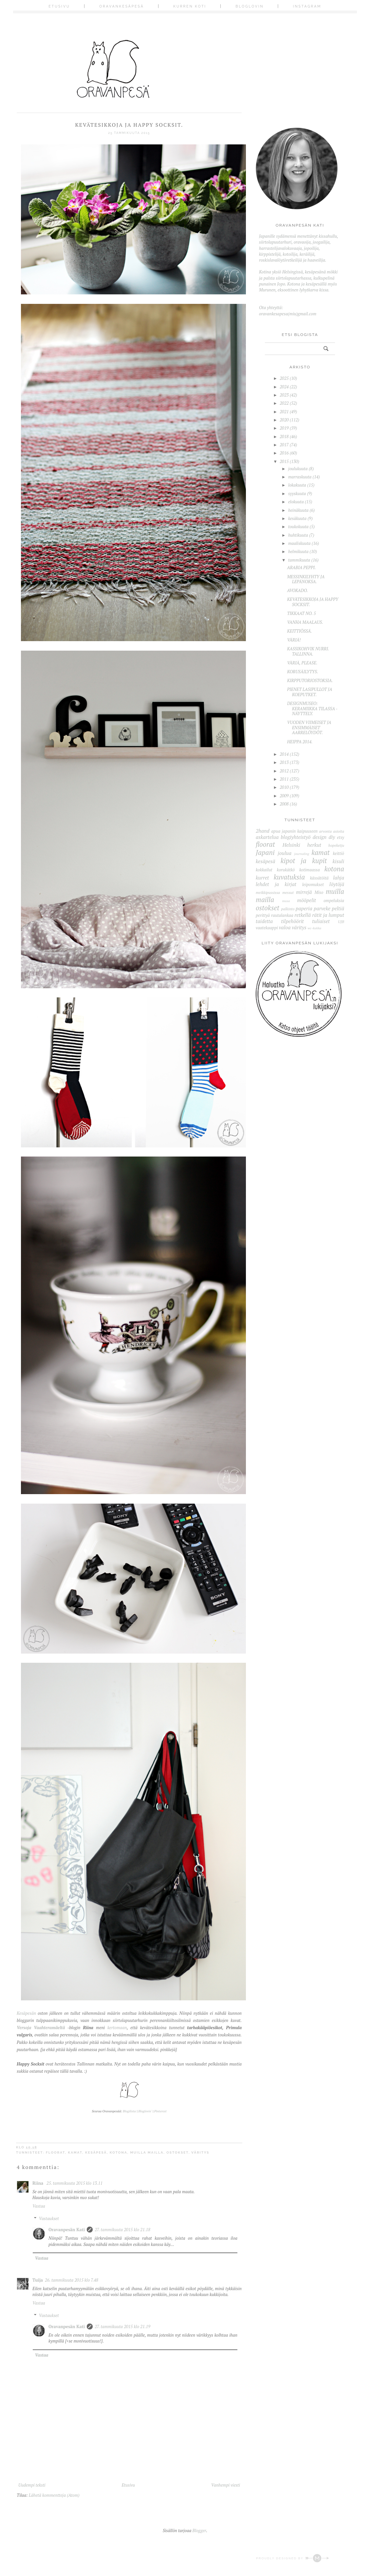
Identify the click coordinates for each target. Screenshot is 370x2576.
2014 (284, 754)
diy (331, 837)
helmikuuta (298, 551)
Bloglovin (250, 6)
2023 (284, 395)
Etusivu (59, 6)
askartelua (267, 837)
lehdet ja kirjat (276, 884)
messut (288, 892)
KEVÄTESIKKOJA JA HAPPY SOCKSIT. (312, 601)
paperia (304, 908)
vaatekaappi (267, 928)
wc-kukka (314, 928)
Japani (265, 852)
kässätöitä (319, 878)
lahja (338, 877)
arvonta (325, 831)
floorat (55, 2152)
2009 (284, 796)
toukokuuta (298, 526)
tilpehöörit (292, 921)
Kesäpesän (26, 2013)
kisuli (338, 861)
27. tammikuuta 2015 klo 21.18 (122, 2230)
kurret (262, 877)
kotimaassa (309, 870)
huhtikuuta (298, 535)
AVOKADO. (297, 590)
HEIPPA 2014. (300, 742)
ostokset (177, 2152)
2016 (284, 453)
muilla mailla (146, 2152)
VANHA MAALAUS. (305, 622)
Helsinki (291, 845)
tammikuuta (299, 560)
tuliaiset (321, 921)
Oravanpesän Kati (66, 2230)
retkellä (302, 915)
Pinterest (160, 2111)
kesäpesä (96, 2152)
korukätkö (286, 870)
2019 (284, 428)
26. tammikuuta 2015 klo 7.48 (71, 2280)
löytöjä (336, 884)
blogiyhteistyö (295, 837)
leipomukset (313, 884)
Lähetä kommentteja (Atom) (54, 2495)
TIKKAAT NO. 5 (301, 613)
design (320, 837)
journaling (301, 853)
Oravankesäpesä (121, 6)
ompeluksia (334, 900)
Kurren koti (189, 6)
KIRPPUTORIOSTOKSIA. (310, 680)
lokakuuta (297, 485)
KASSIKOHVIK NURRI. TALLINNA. (308, 651)
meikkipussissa (268, 892)
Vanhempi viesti (225, 2485)
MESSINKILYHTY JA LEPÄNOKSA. (305, 579)
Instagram (307, 6)
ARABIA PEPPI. (301, 567)
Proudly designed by (292, 2558)
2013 (284, 762)
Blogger (199, 2530)
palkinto (287, 908)
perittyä (263, 915)
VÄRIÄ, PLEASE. (302, 663)
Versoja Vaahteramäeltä (41, 2027)
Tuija (37, 2280)
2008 (284, 804)
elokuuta (296, 502)
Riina (38, 2183)
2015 (284, 461)
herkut (314, 845)
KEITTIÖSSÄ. (299, 631)
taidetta (264, 921)
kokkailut (264, 870)
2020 (284, 420)
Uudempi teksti (32, 2485)
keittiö (338, 853)
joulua (284, 853)
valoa (285, 927)
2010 (284, 787)
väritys (200, 2152)
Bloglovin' (145, 2111)
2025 (284, 378)
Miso (318, 892)
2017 (284, 445)
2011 (284, 779)
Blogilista (129, 2111)
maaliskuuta (299, 543)
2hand (262, 830)
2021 (284, 412)
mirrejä (304, 892)
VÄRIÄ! (294, 640)
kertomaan (117, 2027)
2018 (284, 436)
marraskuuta (299, 477)
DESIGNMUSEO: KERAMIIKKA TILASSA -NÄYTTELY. (312, 708)
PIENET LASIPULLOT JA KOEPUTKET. (309, 691)
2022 (284, 403)
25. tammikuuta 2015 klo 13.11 (74, 2183)
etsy (340, 837)
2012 (284, 771)
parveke (322, 908)
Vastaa (38, 2206)
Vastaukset (49, 2218)
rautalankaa (282, 915)
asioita (338, 831)
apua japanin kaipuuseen (294, 831)
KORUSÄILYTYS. (302, 672)
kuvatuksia (289, 876)
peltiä (338, 908)
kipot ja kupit (304, 860)
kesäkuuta (297, 518)
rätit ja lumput (328, 915)
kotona (118, 2152)
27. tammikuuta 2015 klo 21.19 (122, 2326)
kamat (75, 2152)
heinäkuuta (298, 510)
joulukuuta (298, 469)
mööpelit (306, 900)
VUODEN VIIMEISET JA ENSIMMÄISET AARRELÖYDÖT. (309, 727)
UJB (341, 921)
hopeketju (336, 845)
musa (286, 901)
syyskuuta (297, 493)
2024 (284, 387)
